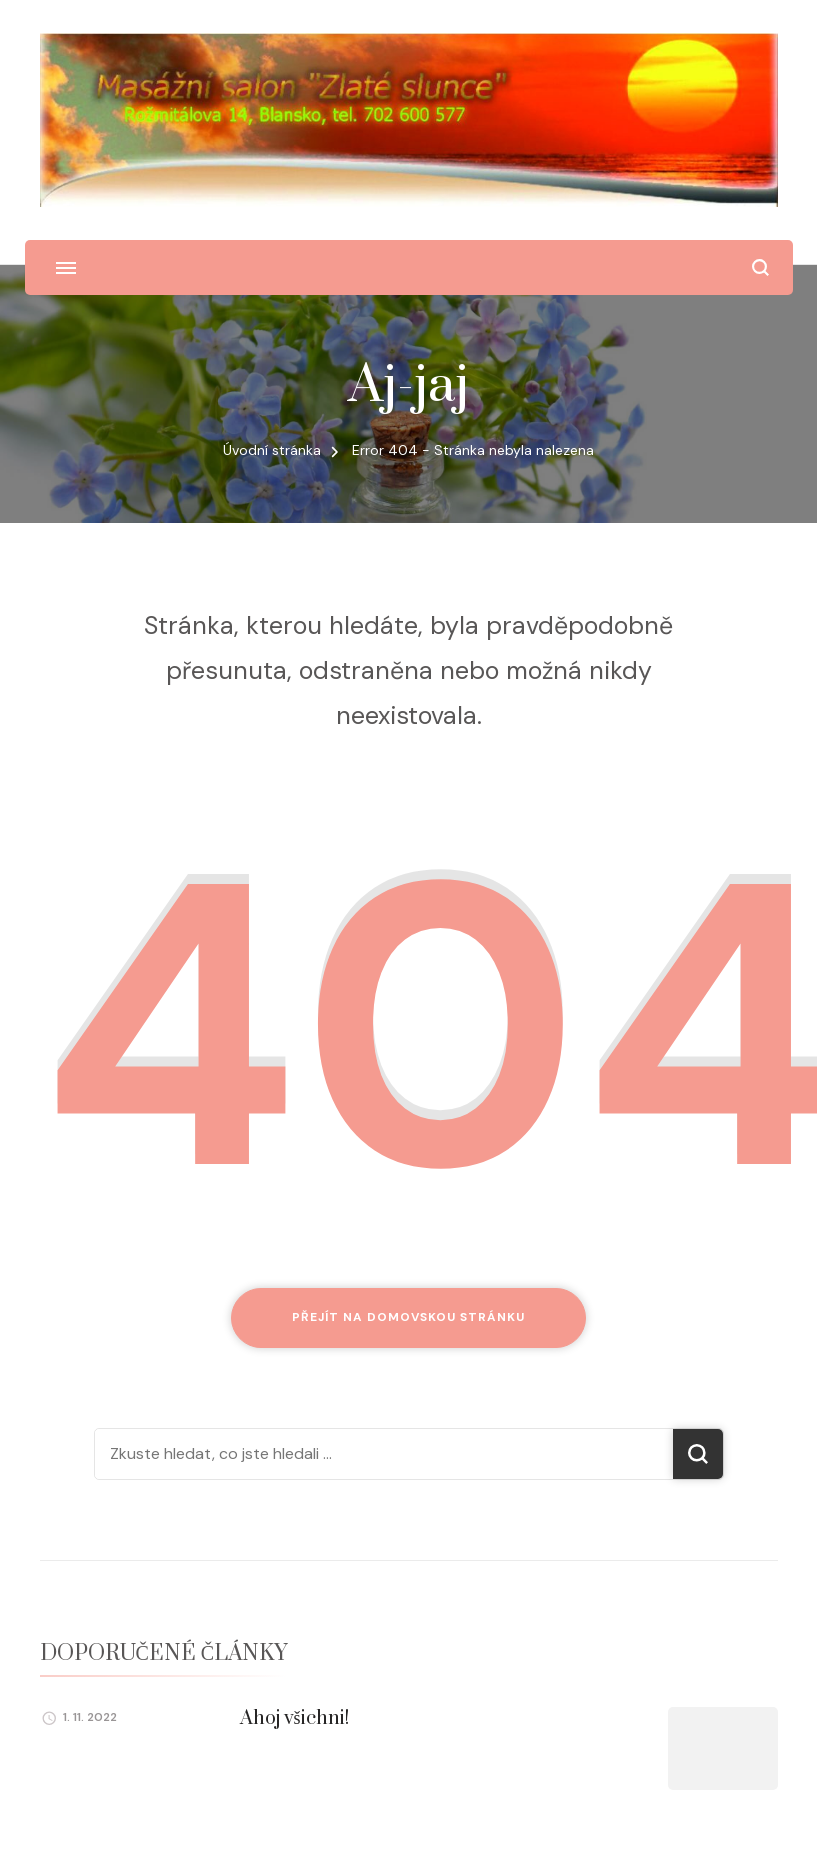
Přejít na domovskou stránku (408, 1317)
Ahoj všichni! (294, 1718)
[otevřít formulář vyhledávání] (760, 267)
